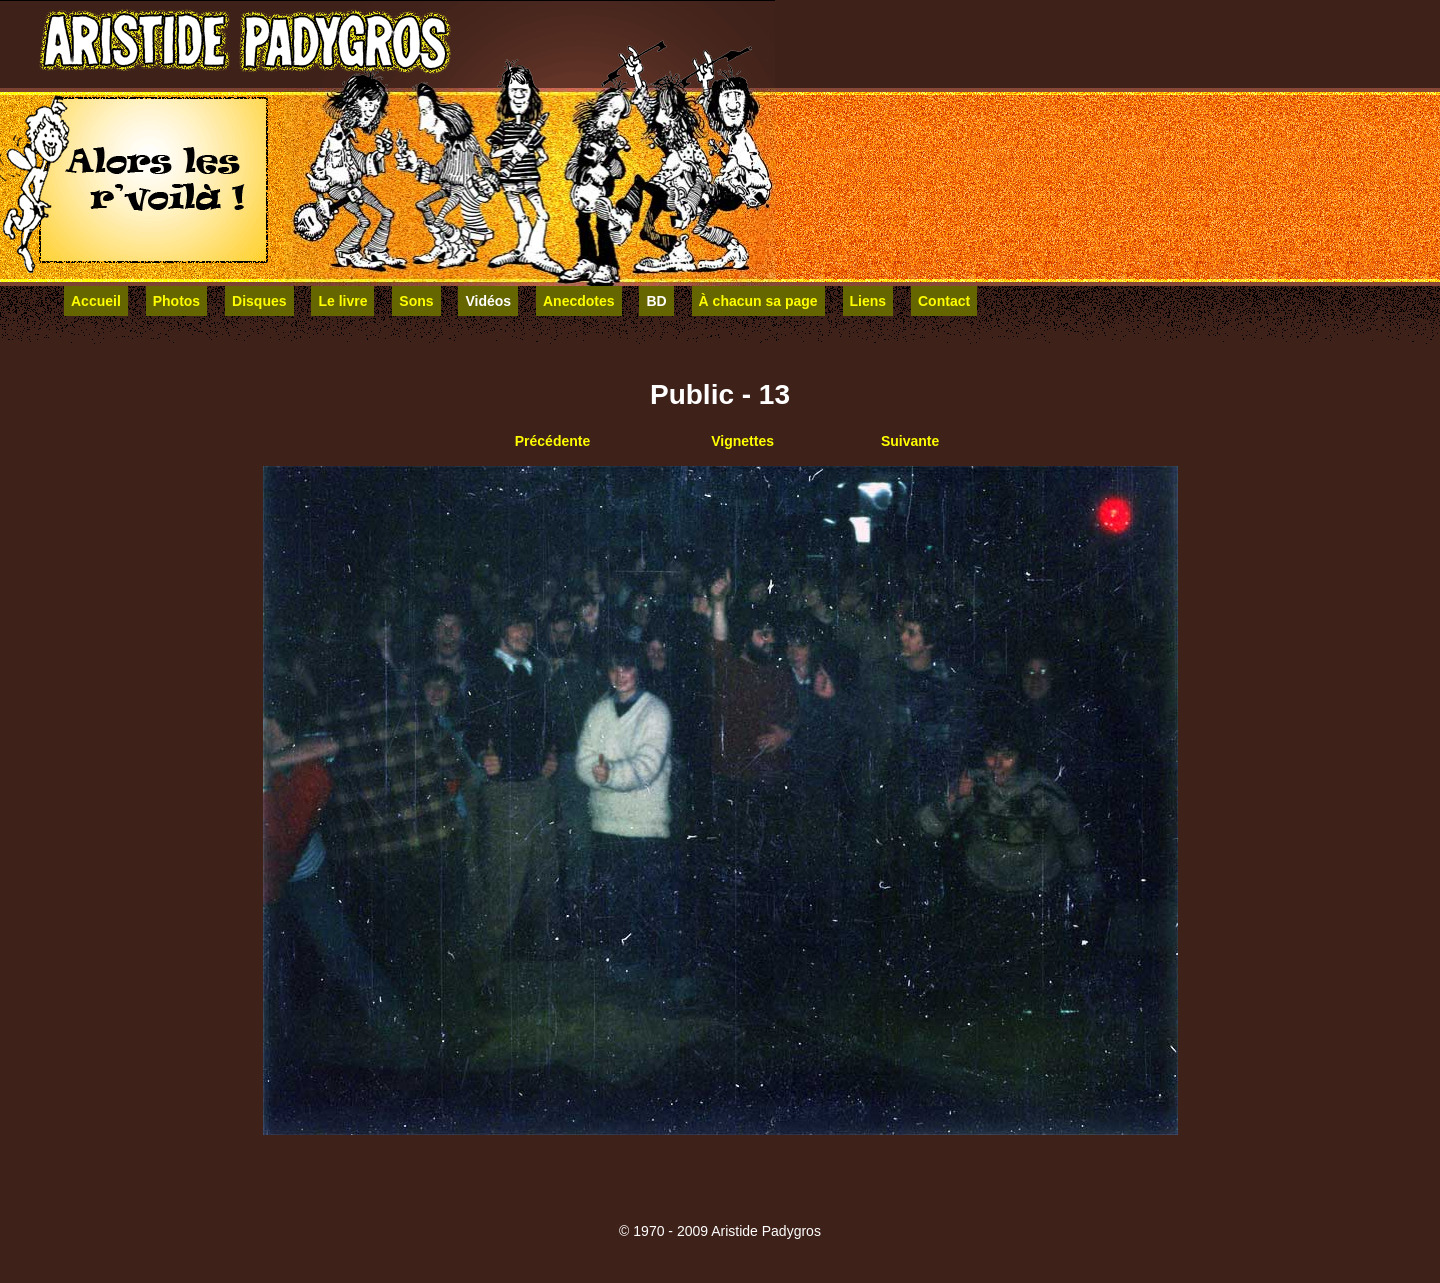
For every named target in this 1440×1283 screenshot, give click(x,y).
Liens (868, 301)
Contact (944, 301)
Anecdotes (579, 301)
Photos (176, 301)
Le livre (342, 301)
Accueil (96, 301)
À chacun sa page (758, 301)
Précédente (552, 441)
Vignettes (742, 441)
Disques (259, 301)
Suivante (910, 441)
